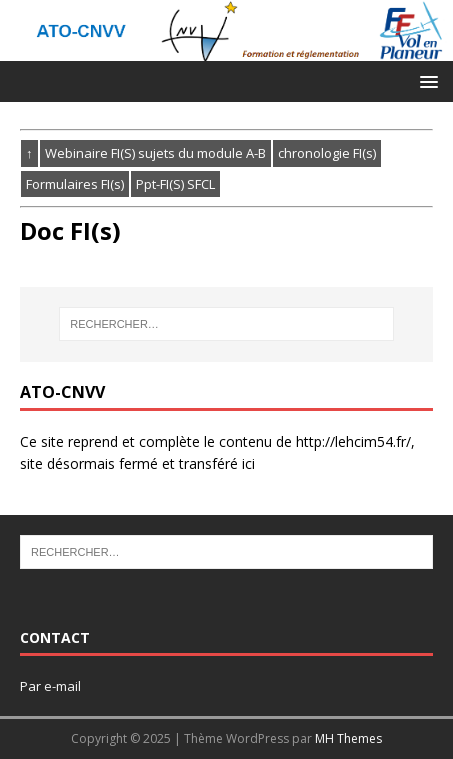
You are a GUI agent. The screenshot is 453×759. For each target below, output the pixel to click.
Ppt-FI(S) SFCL (175, 184)
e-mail (62, 686)
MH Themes (348, 738)
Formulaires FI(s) (75, 184)
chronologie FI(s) (327, 153)
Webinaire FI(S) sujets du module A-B (155, 153)
